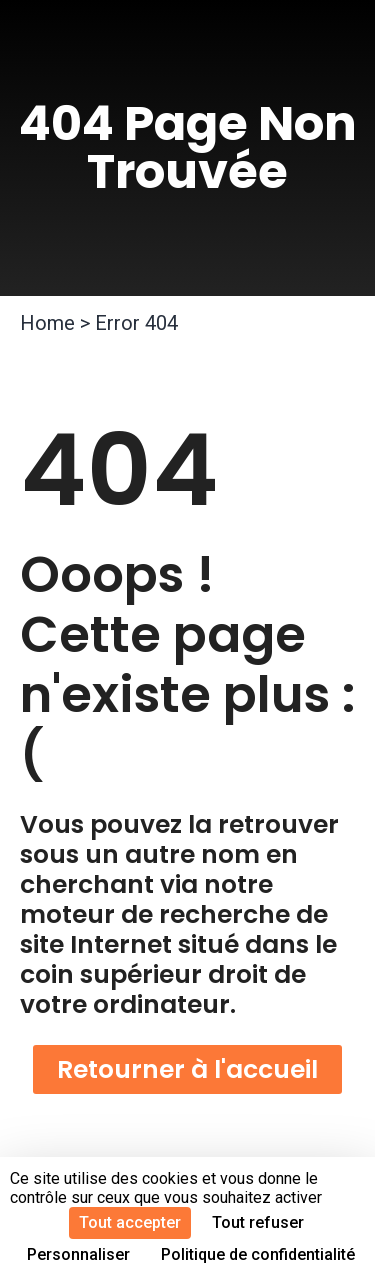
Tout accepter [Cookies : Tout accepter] (130, 1222)
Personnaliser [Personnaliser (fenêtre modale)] (78, 1254)
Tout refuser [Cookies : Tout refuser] (258, 1222)
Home (47, 323)
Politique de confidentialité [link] (258, 1254)
